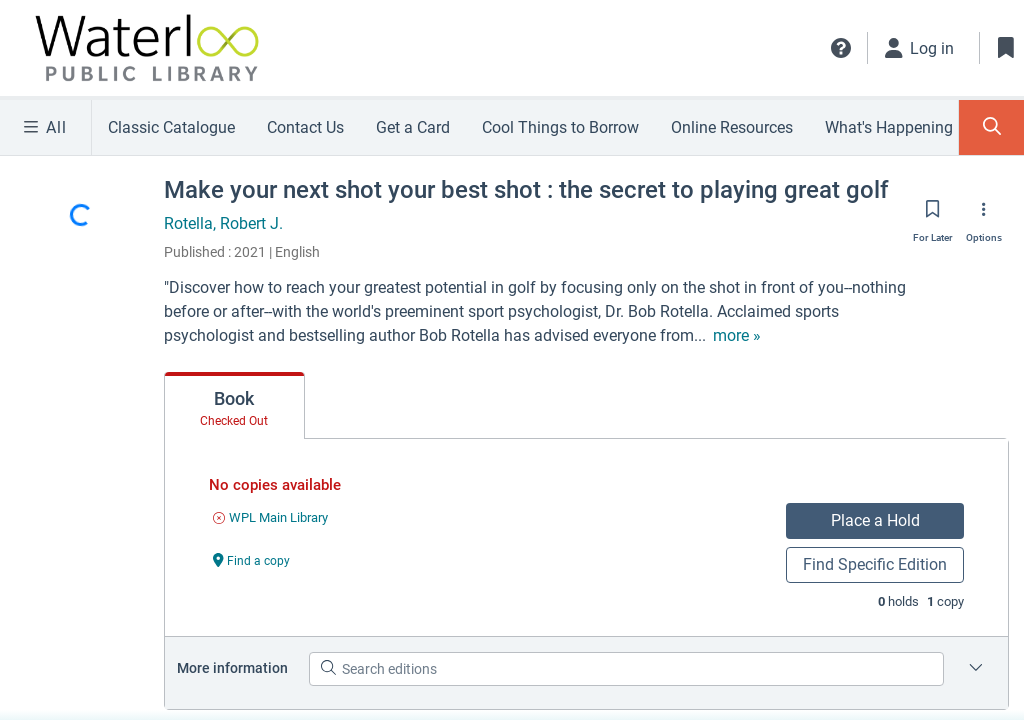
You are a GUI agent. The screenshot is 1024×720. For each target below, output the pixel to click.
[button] (841, 48)
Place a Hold (875, 520)
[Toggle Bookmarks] (1006, 48)
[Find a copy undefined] (252, 559)
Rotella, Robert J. (223, 223)
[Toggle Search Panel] (991, 127)
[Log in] (920, 48)
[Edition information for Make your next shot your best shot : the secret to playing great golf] (976, 669)
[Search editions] (626, 669)
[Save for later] (933, 215)
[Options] (984, 215)
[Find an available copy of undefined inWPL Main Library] (270, 517)
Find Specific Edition (875, 564)
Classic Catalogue (171, 127)
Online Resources (732, 127)
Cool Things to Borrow (560, 127)
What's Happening (889, 127)
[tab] (234, 406)
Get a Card (413, 127)
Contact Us (305, 127)
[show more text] (573, 336)
